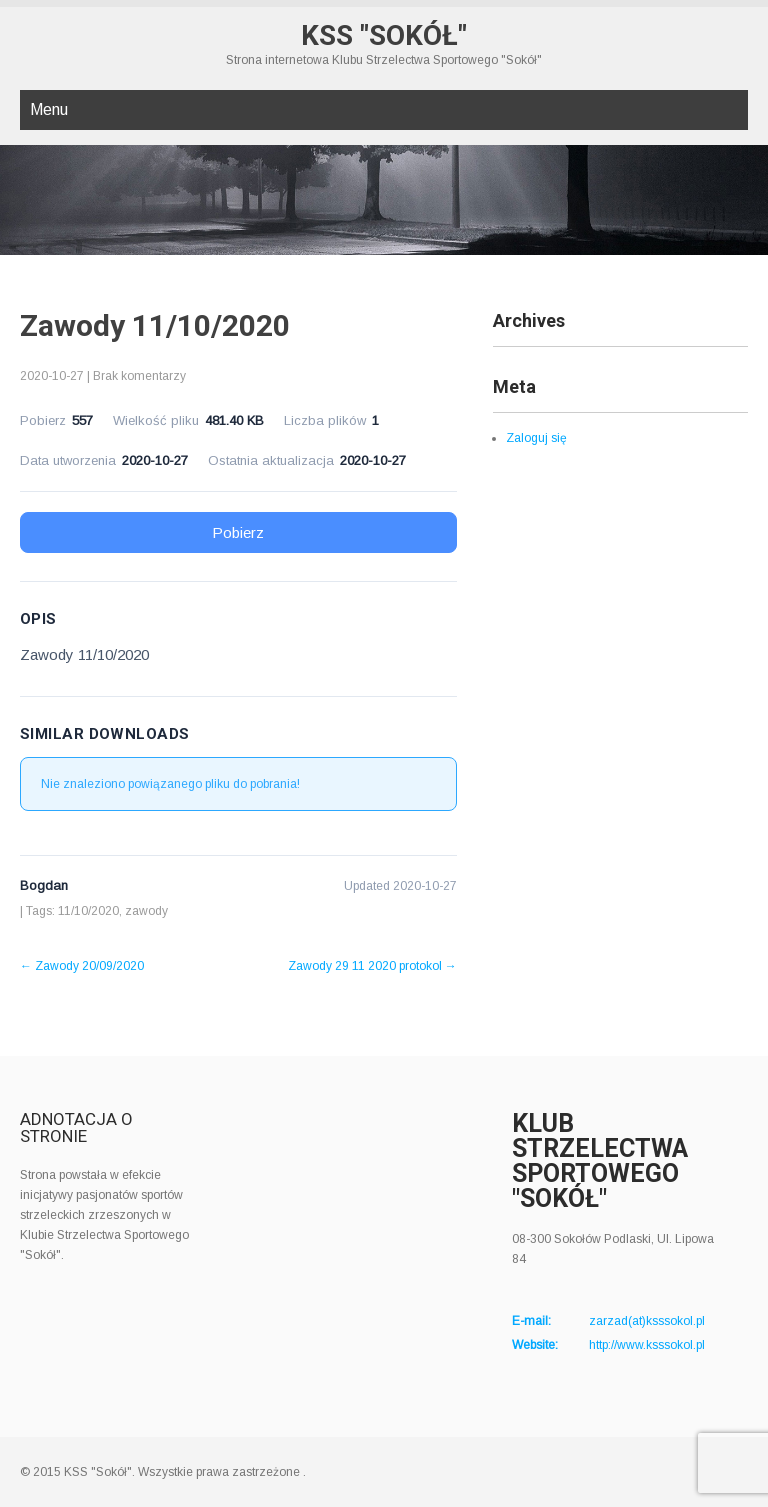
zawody (146, 911)
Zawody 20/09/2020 (82, 966)
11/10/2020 (88, 911)
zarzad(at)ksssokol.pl (647, 1321)
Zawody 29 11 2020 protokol (372, 966)
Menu (49, 109)
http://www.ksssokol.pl (647, 1345)
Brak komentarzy (139, 376)
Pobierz (238, 532)
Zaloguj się (536, 438)
